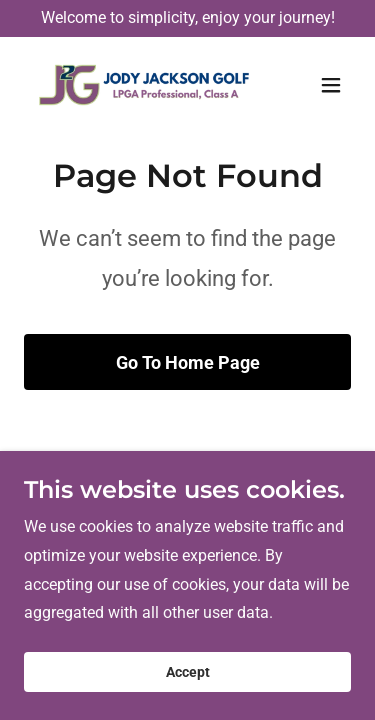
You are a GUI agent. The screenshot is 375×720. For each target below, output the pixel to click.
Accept (188, 672)
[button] (331, 85)
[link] (138, 85)
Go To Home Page (188, 362)
